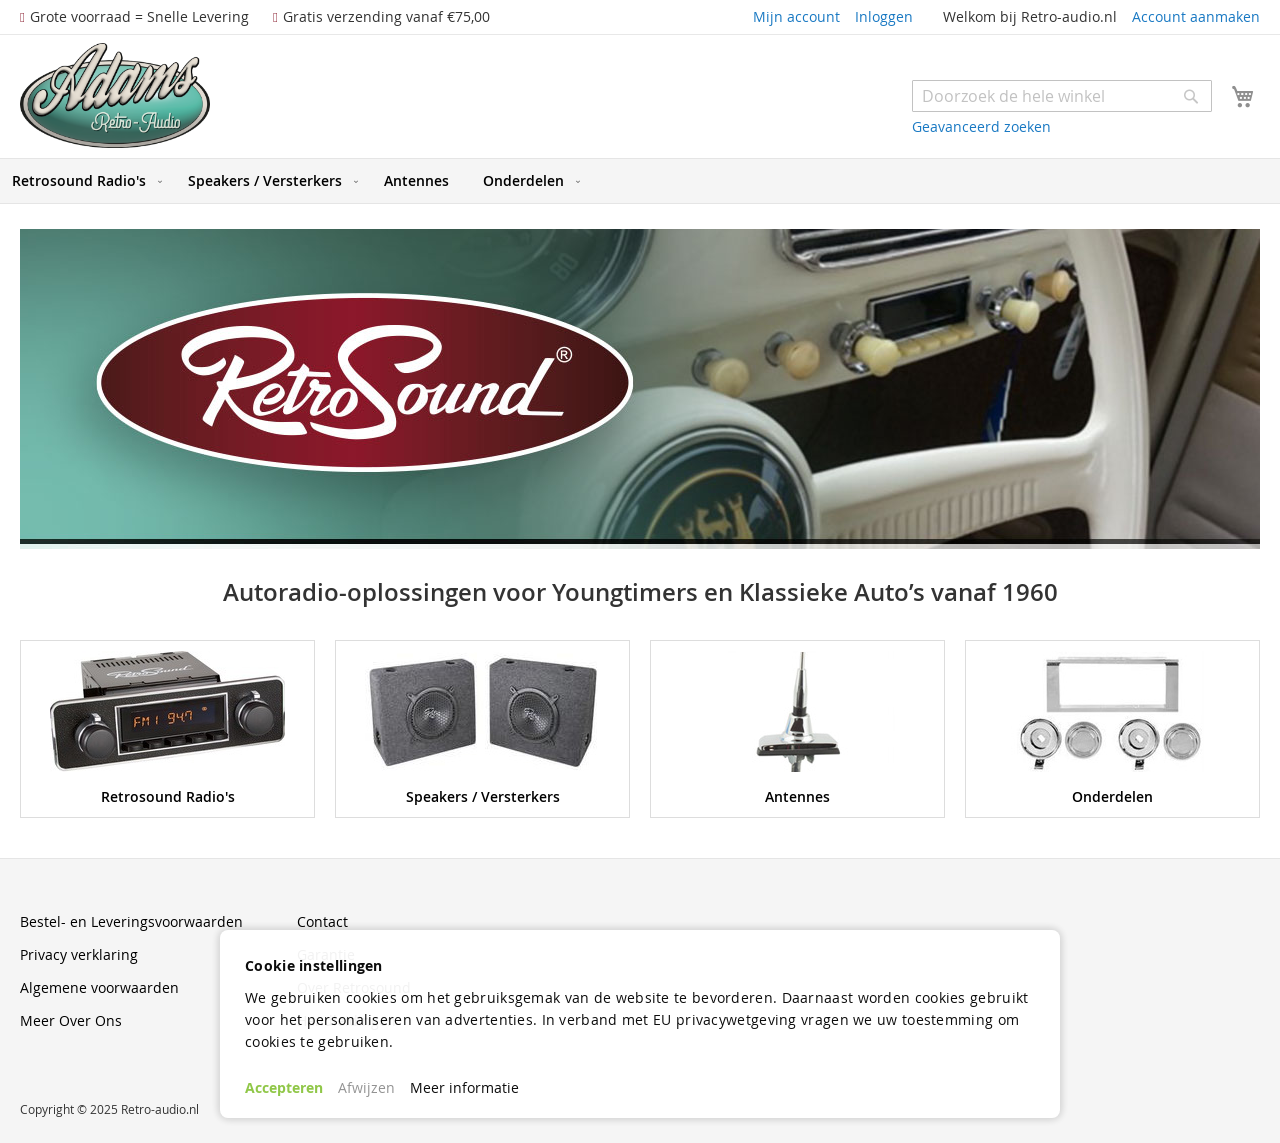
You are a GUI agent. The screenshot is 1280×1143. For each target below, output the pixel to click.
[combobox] (1062, 96)
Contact (322, 921)
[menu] (640, 181)
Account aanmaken (1196, 16)
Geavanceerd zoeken (981, 126)
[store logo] (115, 95)
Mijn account (796, 16)
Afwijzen (366, 1087)
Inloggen (884, 16)
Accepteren (284, 1087)
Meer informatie (464, 1087)
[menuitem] (83, 181)
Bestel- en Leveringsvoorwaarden (131, 921)
